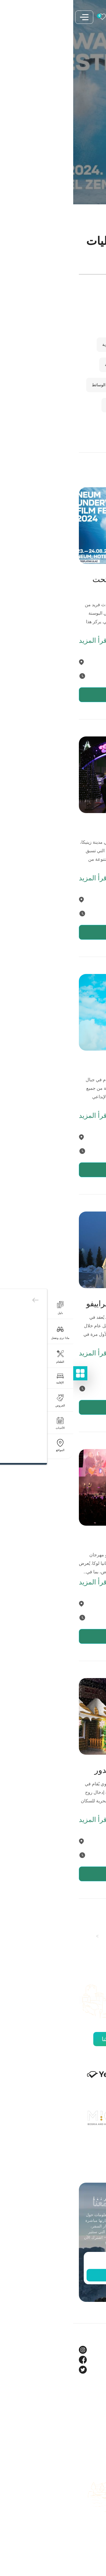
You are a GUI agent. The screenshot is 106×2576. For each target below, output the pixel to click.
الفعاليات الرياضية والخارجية (55, 365)
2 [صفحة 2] (66, 1936)
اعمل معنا (91, 2526)
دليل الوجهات (88, 2506)
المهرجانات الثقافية (62, 304)
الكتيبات (93, 2496)
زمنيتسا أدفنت (77, 828)
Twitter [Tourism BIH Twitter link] (93, 2370)
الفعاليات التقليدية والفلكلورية (53, 344)
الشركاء (93, 2428)
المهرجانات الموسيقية (60, 324)
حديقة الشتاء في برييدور (60, 1770)
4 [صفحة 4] (37, 1936)
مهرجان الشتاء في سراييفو (56, 1303)
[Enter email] (53, 2261)
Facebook (90, 2360)
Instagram (89, 2350)
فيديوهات (92, 2438)
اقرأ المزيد (20, 640)
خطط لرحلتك (88, 2486)
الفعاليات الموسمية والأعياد (56, 405)
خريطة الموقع (88, 2536)
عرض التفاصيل (54, 695)
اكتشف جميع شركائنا (53, 2039)
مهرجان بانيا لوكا (73, 1541)
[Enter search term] (53, 267)
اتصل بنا (93, 2516)
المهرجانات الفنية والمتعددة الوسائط (48, 385)
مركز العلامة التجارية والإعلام (75, 2448)
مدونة (95, 2418)
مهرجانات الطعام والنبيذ (58, 425)
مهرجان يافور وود (71, 1066)
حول (96, 2408)
